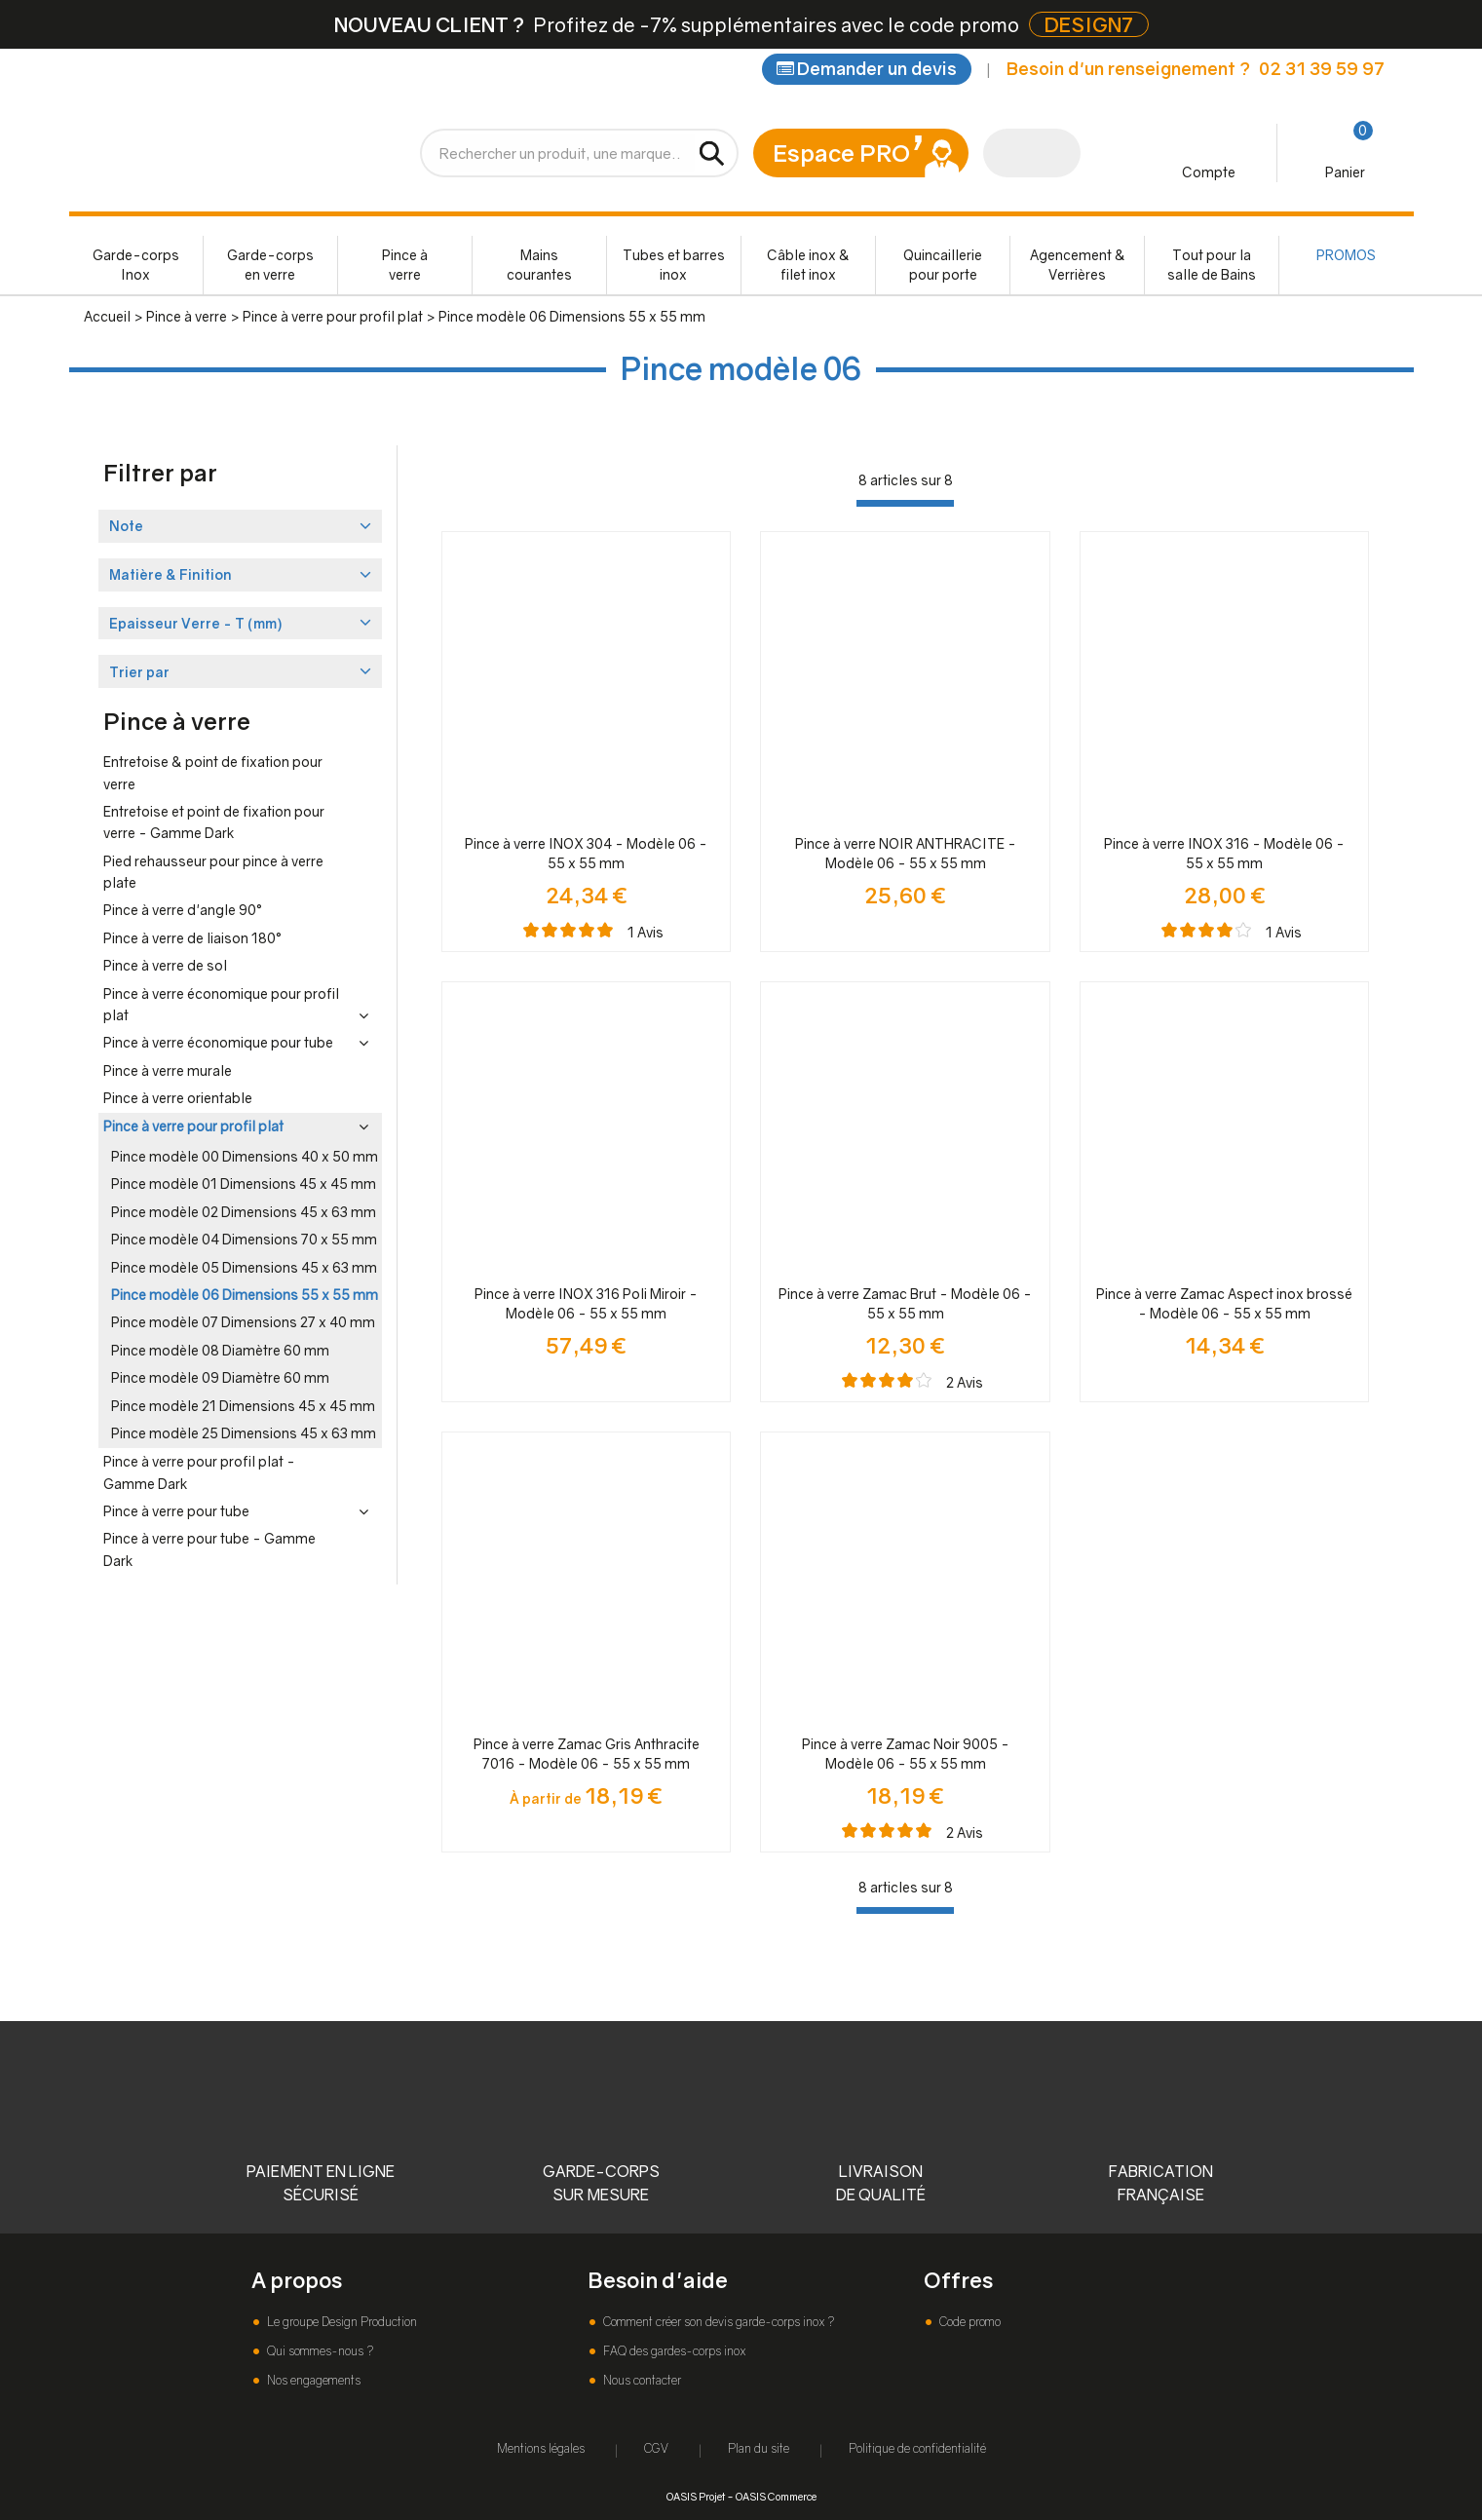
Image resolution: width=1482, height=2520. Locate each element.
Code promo (968, 2321)
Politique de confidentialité (917, 2448)
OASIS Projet (695, 2496)
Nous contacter (640, 2380)
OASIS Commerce (776, 2496)
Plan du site (758, 2448)
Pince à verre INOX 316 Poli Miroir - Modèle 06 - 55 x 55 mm (586, 1303)
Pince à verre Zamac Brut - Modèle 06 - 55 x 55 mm (905, 1303)
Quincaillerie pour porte (942, 265)
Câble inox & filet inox (808, 265)
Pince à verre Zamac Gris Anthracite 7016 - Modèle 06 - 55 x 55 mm (587, 1754)
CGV (656, 2448)
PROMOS (1346, 255)
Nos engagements (312, 2380)
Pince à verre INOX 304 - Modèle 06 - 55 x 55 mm (586, 853)
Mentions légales (541, 2448)
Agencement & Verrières (1077, 265)
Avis (645, 932)
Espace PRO (841, 152)
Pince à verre (405, 265)
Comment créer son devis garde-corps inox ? (717, 2321)
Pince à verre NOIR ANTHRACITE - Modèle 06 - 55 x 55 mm (905, 853)
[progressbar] (905, 503)
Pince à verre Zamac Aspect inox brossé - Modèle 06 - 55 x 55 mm (1224, 1303)
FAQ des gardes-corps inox (672, 2351)
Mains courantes (539, 265)
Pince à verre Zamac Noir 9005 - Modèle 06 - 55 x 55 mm (905, 1754)
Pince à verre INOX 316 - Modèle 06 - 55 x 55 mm (1224, 853)
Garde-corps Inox (136, 265)
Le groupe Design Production (340, 2321)
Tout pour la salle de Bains (1211, 265)
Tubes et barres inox (674, 265)
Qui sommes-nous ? (318, 2351)
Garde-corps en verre (270, 265)
